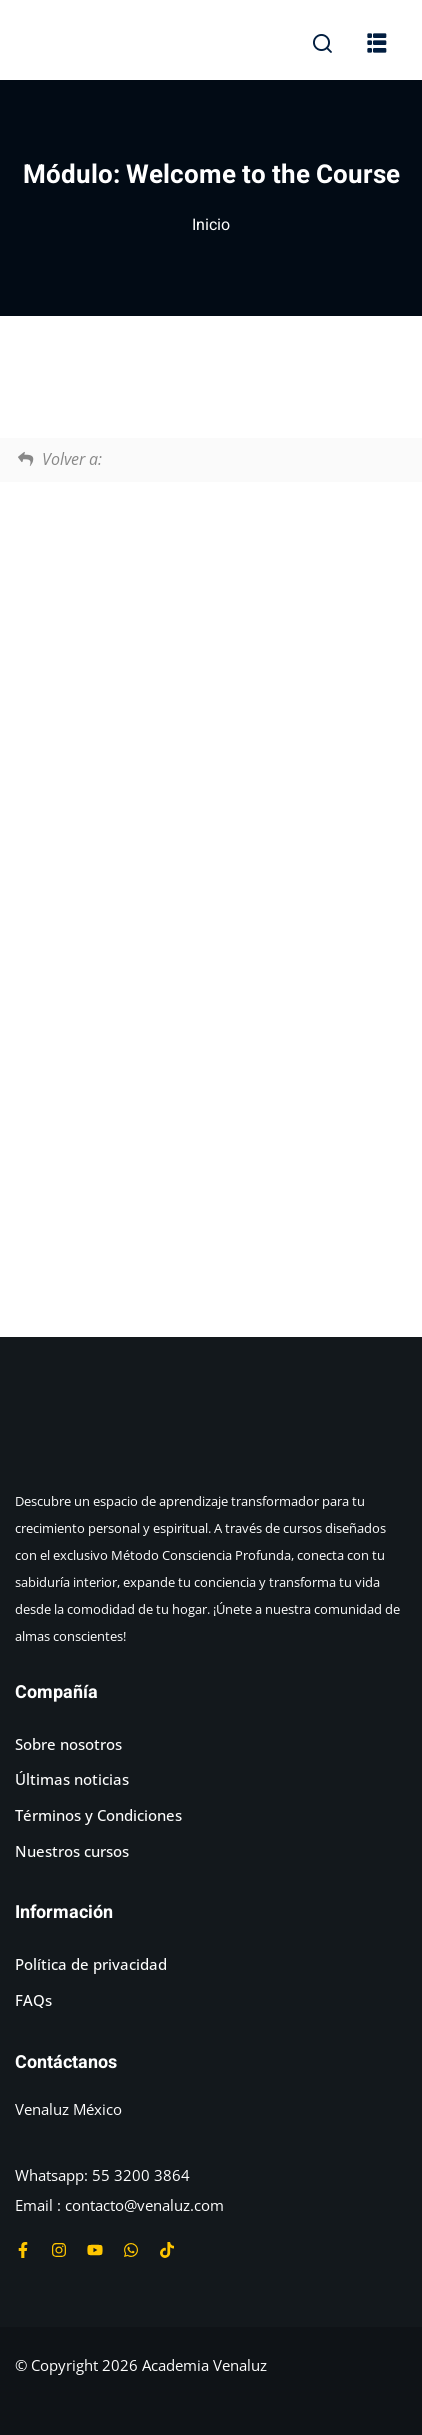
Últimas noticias (72, 1779)
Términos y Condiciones (98, 1815)
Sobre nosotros (68, 1744)
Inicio (211, 225)
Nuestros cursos (72, 1851)
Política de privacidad (91, 1964)
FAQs (33, 2000)
